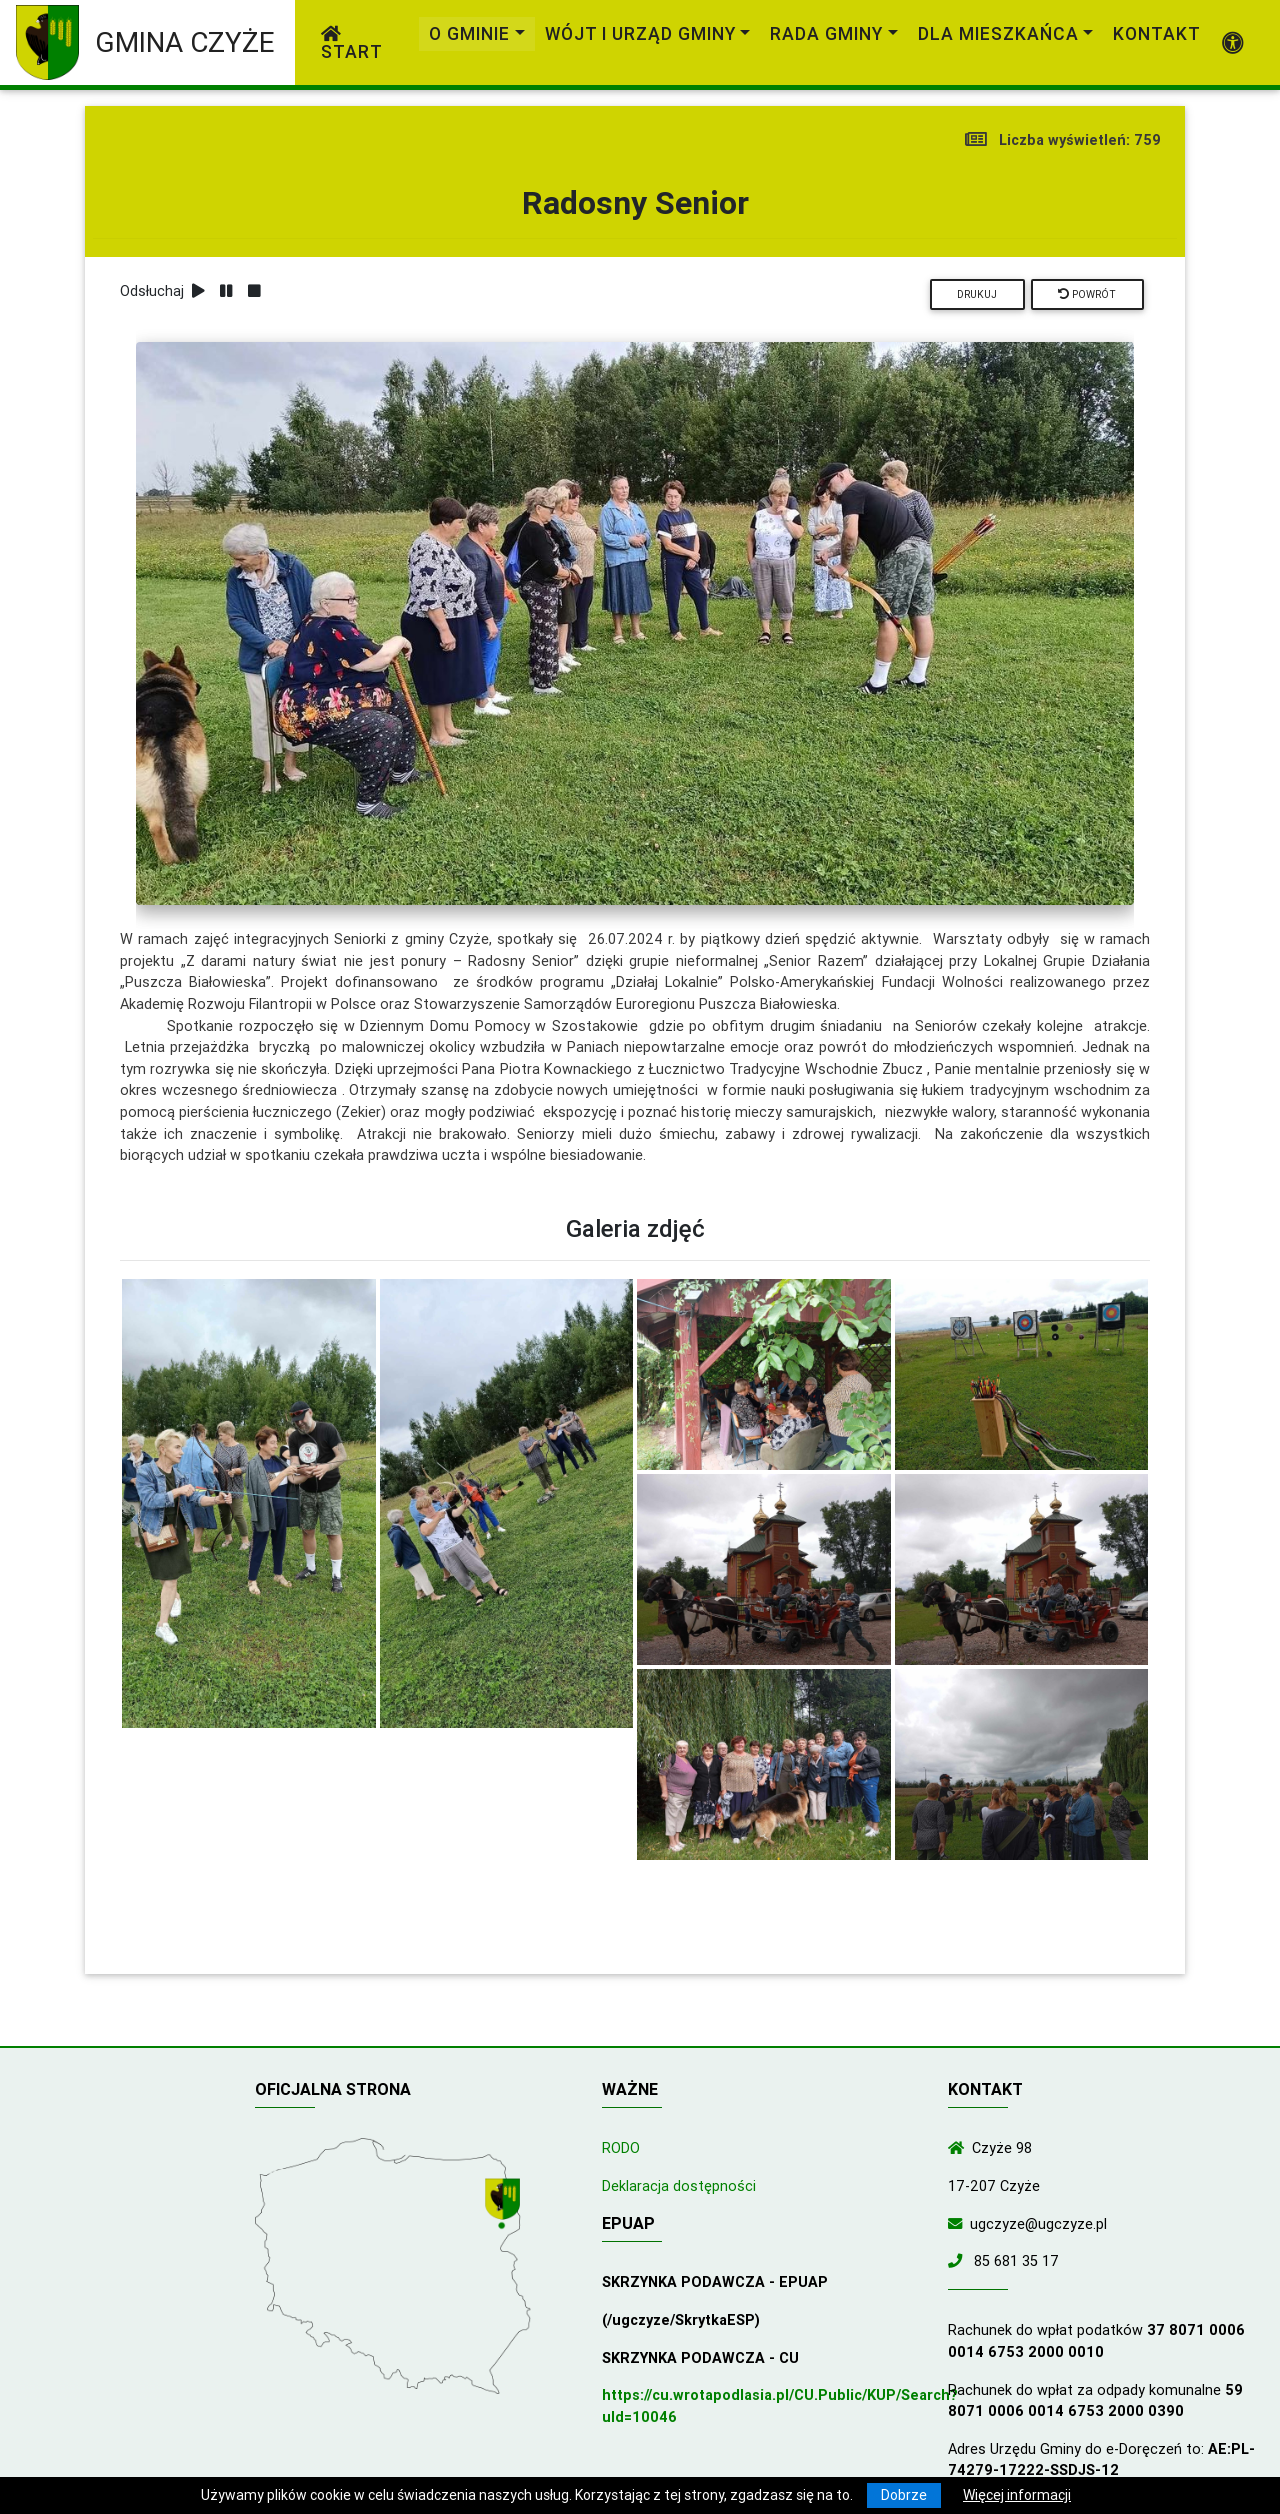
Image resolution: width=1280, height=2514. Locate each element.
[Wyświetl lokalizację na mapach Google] (505, 2206)
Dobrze (904, 2495)
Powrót (1087, 294)
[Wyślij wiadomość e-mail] (959, 2224)
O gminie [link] (469, 33)
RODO (621, 2148)
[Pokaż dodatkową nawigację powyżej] (1233, 43)
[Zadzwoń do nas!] (959, 2261)
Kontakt (1157, 33)
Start (352, 44)
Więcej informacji (1017, 2495)
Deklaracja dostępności (679, 2186)
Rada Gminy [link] (826, 33)
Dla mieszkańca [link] (998, 33)
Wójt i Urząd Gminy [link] (640, 33)
